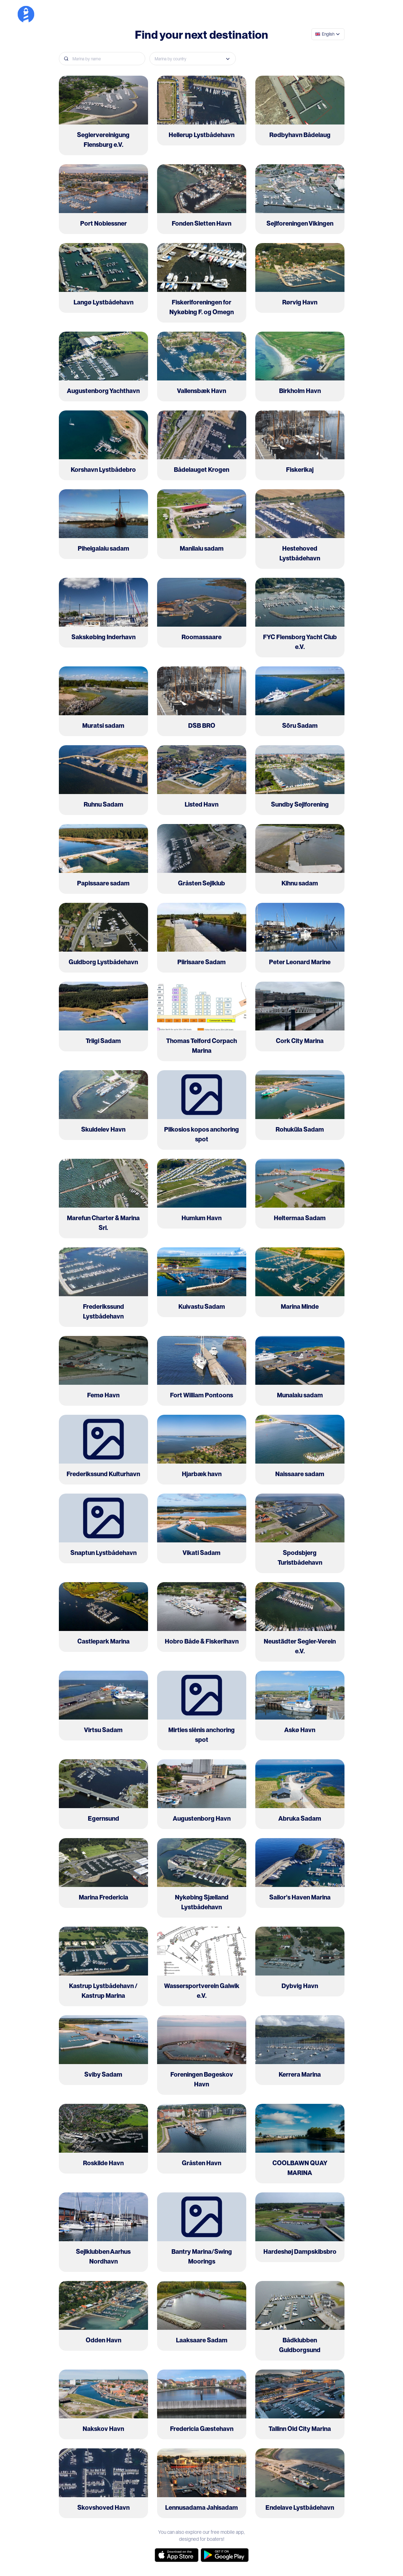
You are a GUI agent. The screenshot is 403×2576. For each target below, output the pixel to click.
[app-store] (177, 2555)
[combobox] (327, 34)
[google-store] (225, 2555)
